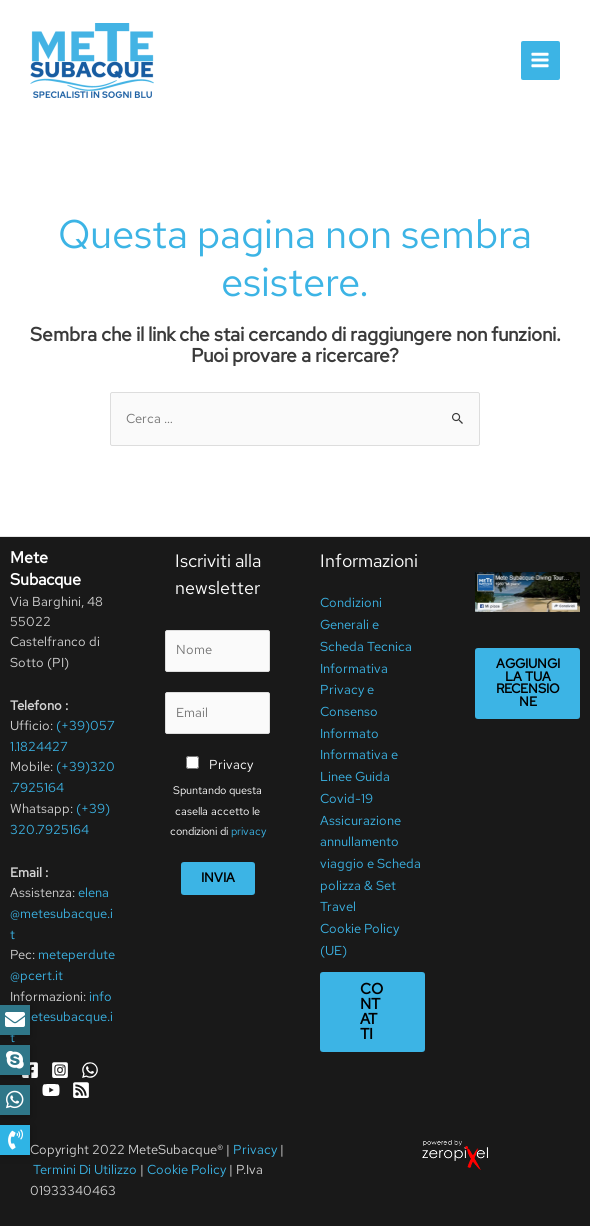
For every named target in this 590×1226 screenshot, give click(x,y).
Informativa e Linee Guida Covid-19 (359, 765)
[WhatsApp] (90, 1065)
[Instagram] (60, 1065)
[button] (15, 1140)
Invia (218, 875)
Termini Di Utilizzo (86, 1164)
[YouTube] (51, 1085)
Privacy (231, 762)
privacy (248, 829)
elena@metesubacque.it (61, 911)
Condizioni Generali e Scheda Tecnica (366, 622)
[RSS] (81, 1085)
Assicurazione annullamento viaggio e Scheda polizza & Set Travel (370, 846)
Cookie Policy (186, 1164)
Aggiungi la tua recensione (528, 681)
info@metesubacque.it (61, 1013)
